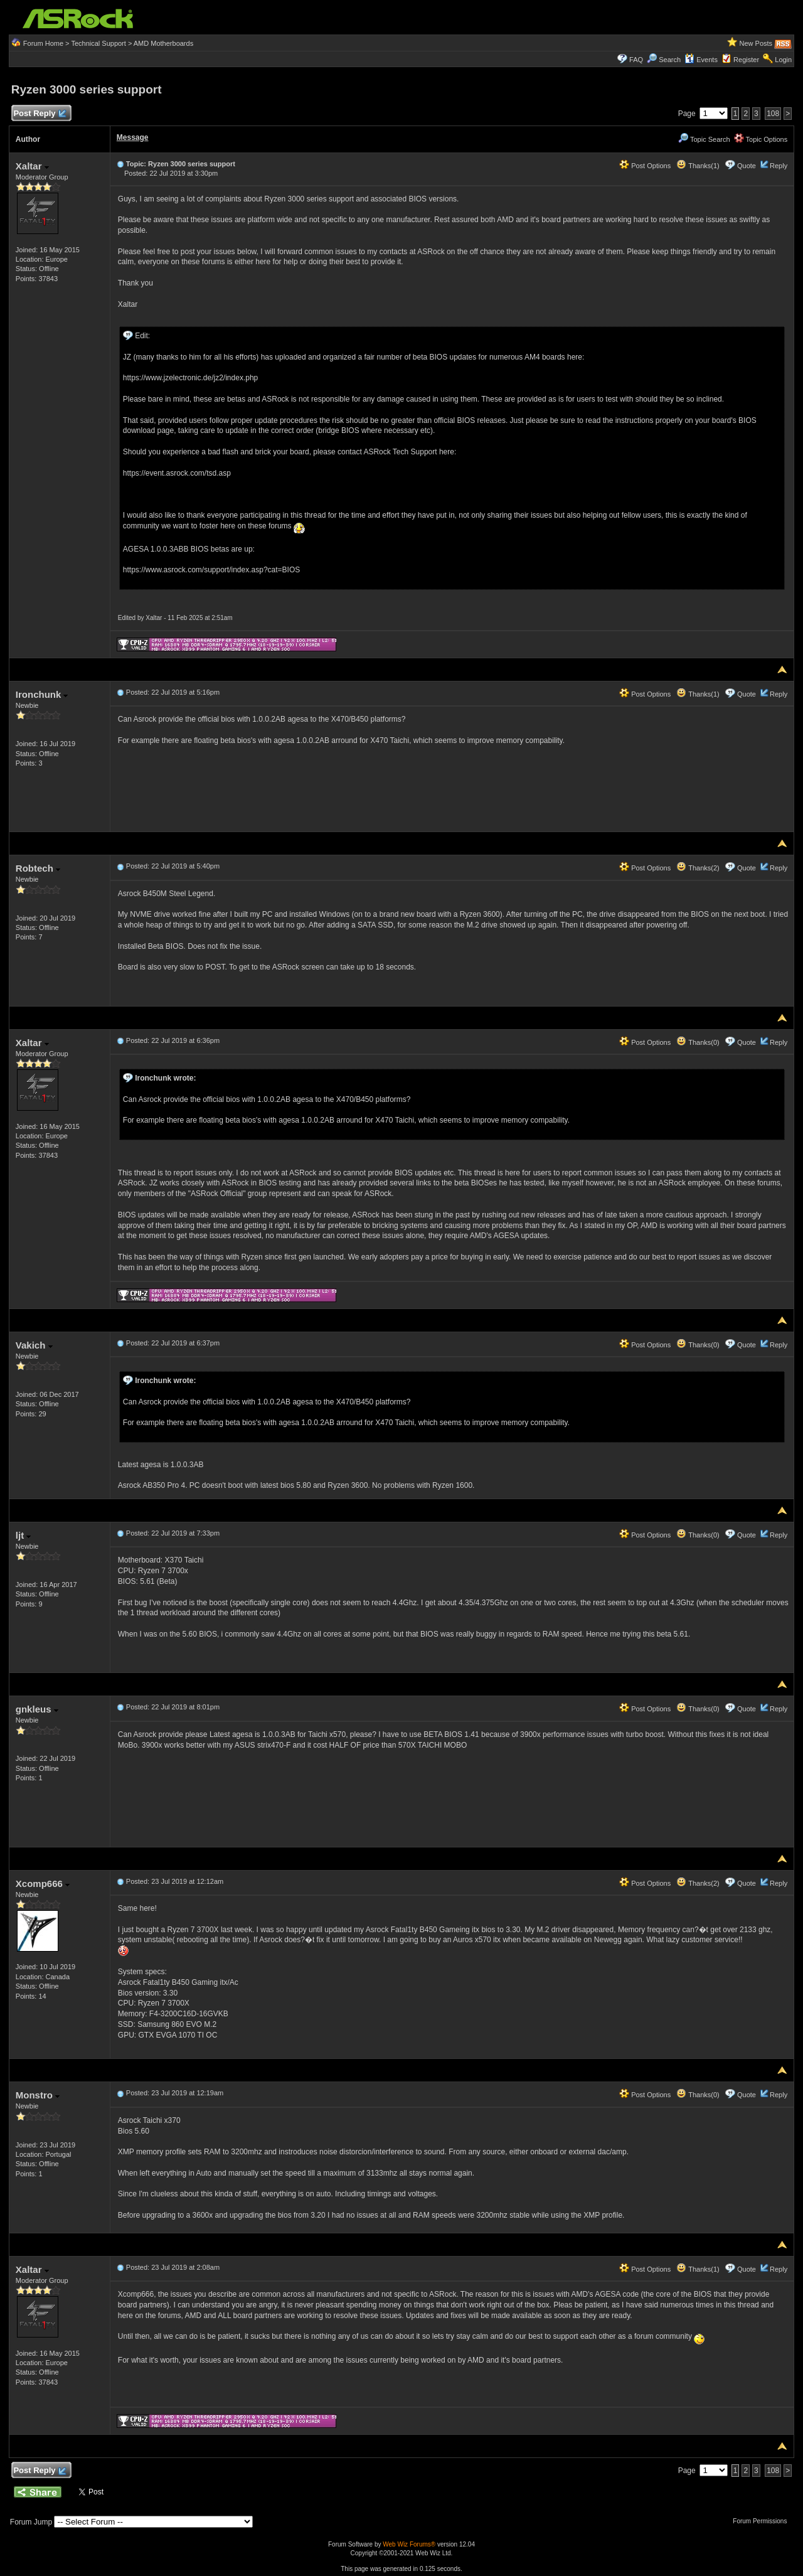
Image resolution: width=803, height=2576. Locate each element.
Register (746, 59)
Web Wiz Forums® (409, 2544)
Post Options (645, 165)
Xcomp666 (43, 1883)
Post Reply (39, 114)
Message (133, 137)
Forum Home (43, 43)
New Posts (756, 43)
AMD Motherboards (163, 43)
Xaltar (32, 166)
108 (773, 113)
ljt (23, 1535)
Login (783, 59)
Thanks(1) (697, 165)
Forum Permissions (763, 2521)
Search (670, 59)
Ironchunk (42, 694)
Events (701, 59)
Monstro (38, 2095)
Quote (746, 165)
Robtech (38, 868)
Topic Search (704, 139)
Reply (778, 165)
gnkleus (37, 1709)
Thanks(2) (697, 868)
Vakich (34, 1345)
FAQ (636, 59)
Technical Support (98, 43)
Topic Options (761, 139)
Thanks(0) (697, 1042)
